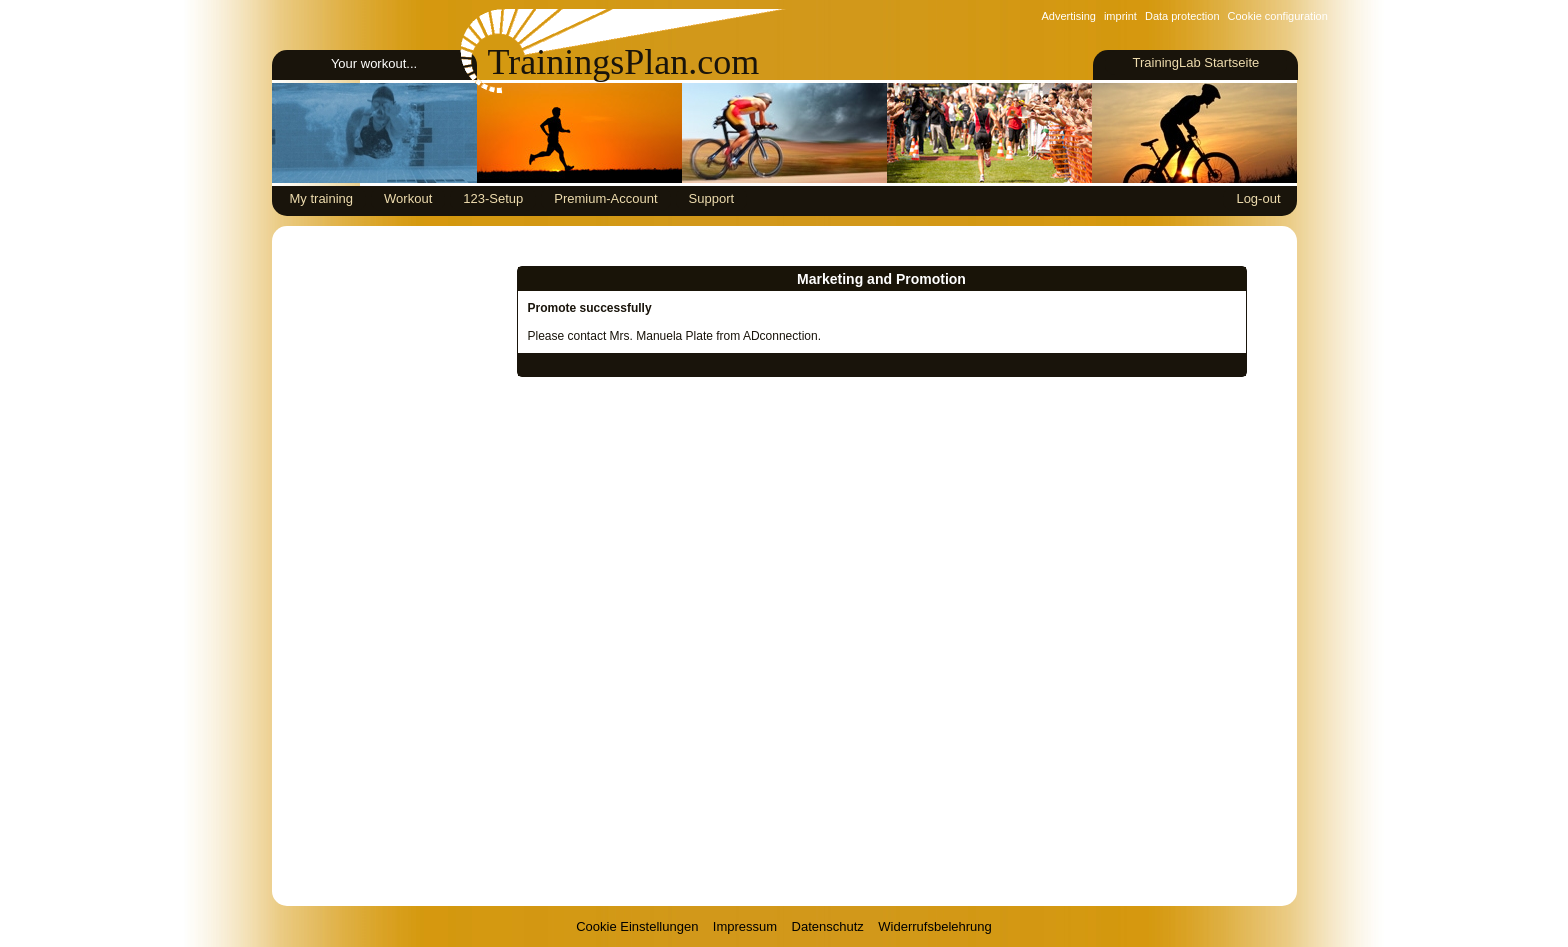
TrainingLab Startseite (1195, 62)
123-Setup (493, 198)
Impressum (745, 926)
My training (322, 198)
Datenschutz (828, 926)
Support (712, 198)
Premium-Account (605, 198)
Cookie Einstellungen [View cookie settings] (637, 926)
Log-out (1258, 198)
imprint (1120, 16)
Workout (408, 198)
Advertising (1069, 16)
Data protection (1182, 16)
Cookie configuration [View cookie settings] (1278, 16)
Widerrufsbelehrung (934, 926)
